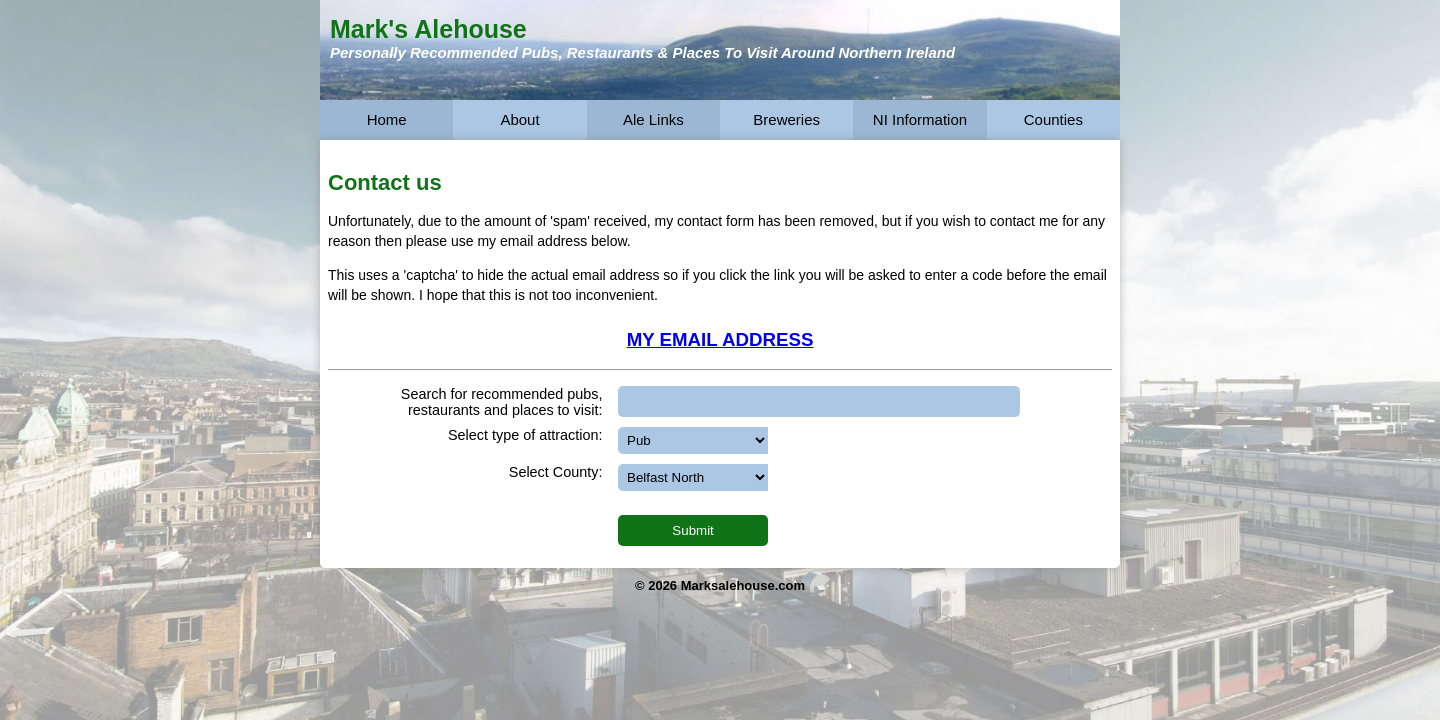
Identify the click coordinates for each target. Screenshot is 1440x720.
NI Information (920, 119)
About (519, 119)
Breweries (786, 119)
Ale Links (653, 119)
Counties (1053, 119)
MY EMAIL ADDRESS (720, 339)
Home (387, 119)
